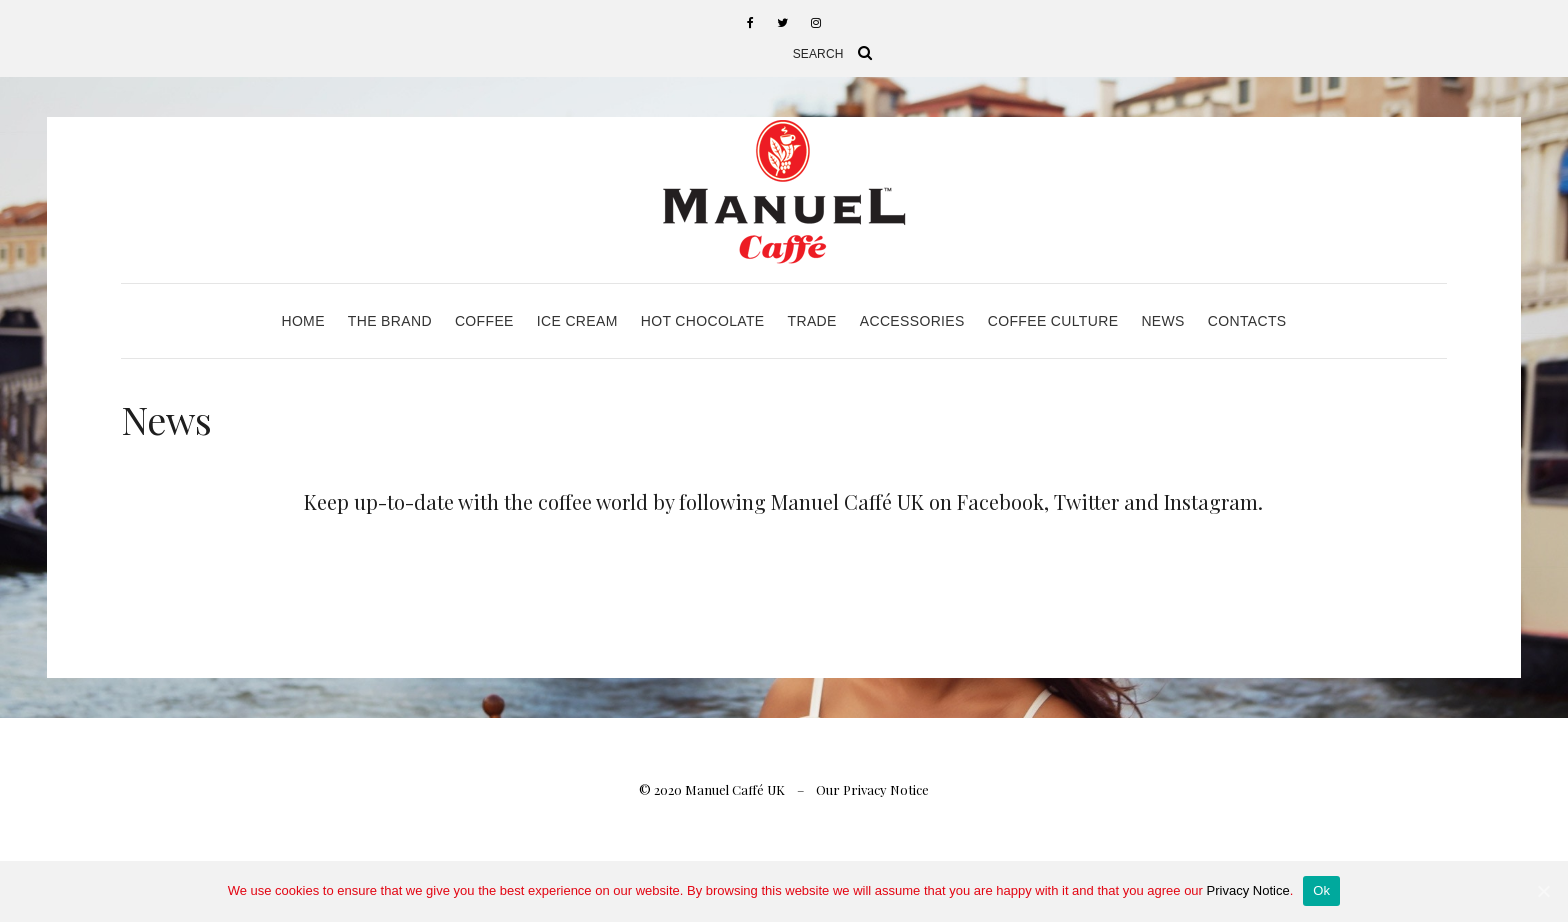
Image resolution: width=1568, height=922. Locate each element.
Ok (1321, 890)
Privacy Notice (1248, 890)
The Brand (390, 321)
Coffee (484, 321)
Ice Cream (577, 321)
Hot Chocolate (703, 321)
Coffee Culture (1053, 321)
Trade (812, 321)
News (1162, 321)
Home (302, 321)
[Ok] (1543, 891)
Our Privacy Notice (872, 789)
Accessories (912, 321)
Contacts (1247, 321)
